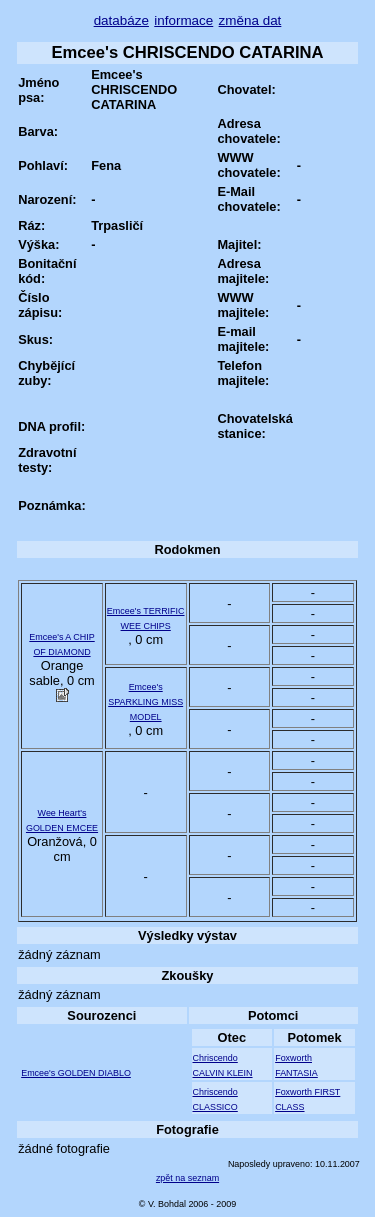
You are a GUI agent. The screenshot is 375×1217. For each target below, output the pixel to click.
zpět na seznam (187, 1178)
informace (183, 20)
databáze (121, 20)
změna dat (250, 20)
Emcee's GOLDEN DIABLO (76, 1073)
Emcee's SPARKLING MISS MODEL (145, 702)
